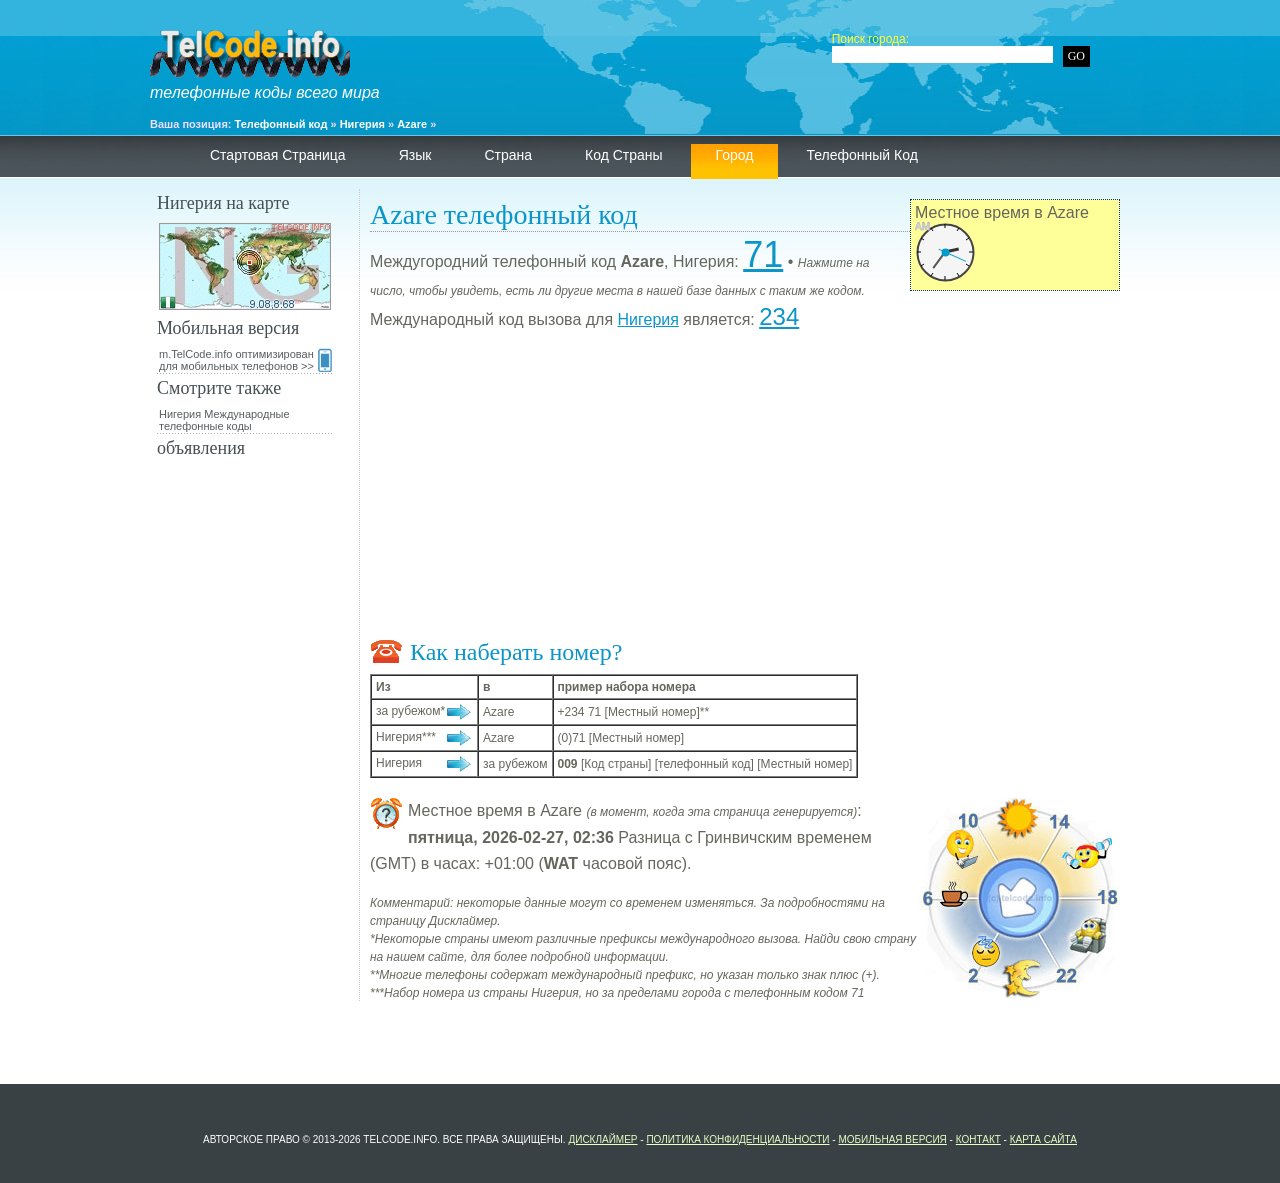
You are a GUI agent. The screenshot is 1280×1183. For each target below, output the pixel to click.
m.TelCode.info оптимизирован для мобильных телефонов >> (245, 360)
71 (763, 254)
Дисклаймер (602, 1139)
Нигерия (362, 124)
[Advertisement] (745, 489)
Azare (412, 124)
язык (415, 155)
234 (779, 316)
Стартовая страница (278, 155)
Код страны (624, 155)
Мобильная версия (892, 1139)
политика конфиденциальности (737, 1139)
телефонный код (861, 155)
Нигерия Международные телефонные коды (224, 420)
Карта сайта (1043, 1139)
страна (508, 155)
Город (735, 155)
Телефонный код (281, 124)
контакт (978, 1139)
